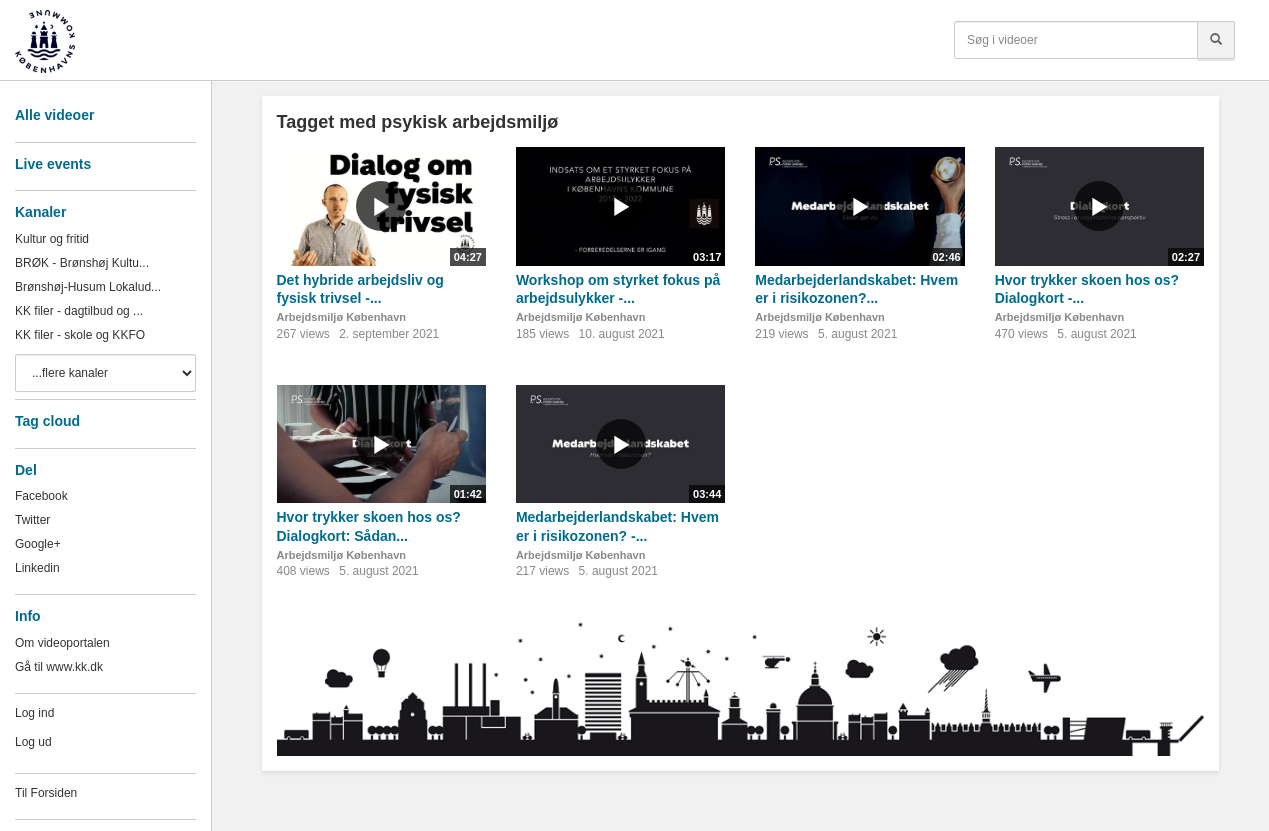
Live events (53, 164)
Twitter (32, 520)
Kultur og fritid (52, 239)
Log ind (34, 713)
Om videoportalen (62, 643)
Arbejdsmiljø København (342, 317)
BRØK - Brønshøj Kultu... (82, 263)
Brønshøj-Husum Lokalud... (88, 287)
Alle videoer (54, 115)
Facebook (41, 496)
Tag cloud (47, 421)
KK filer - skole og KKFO (80, 335)
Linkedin (37, 568)
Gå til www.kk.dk (59, 667)
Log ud (33, 742)
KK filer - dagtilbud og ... (79, 311)
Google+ (38, 544)
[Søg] (1216, 40)
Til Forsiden (46, 793)
